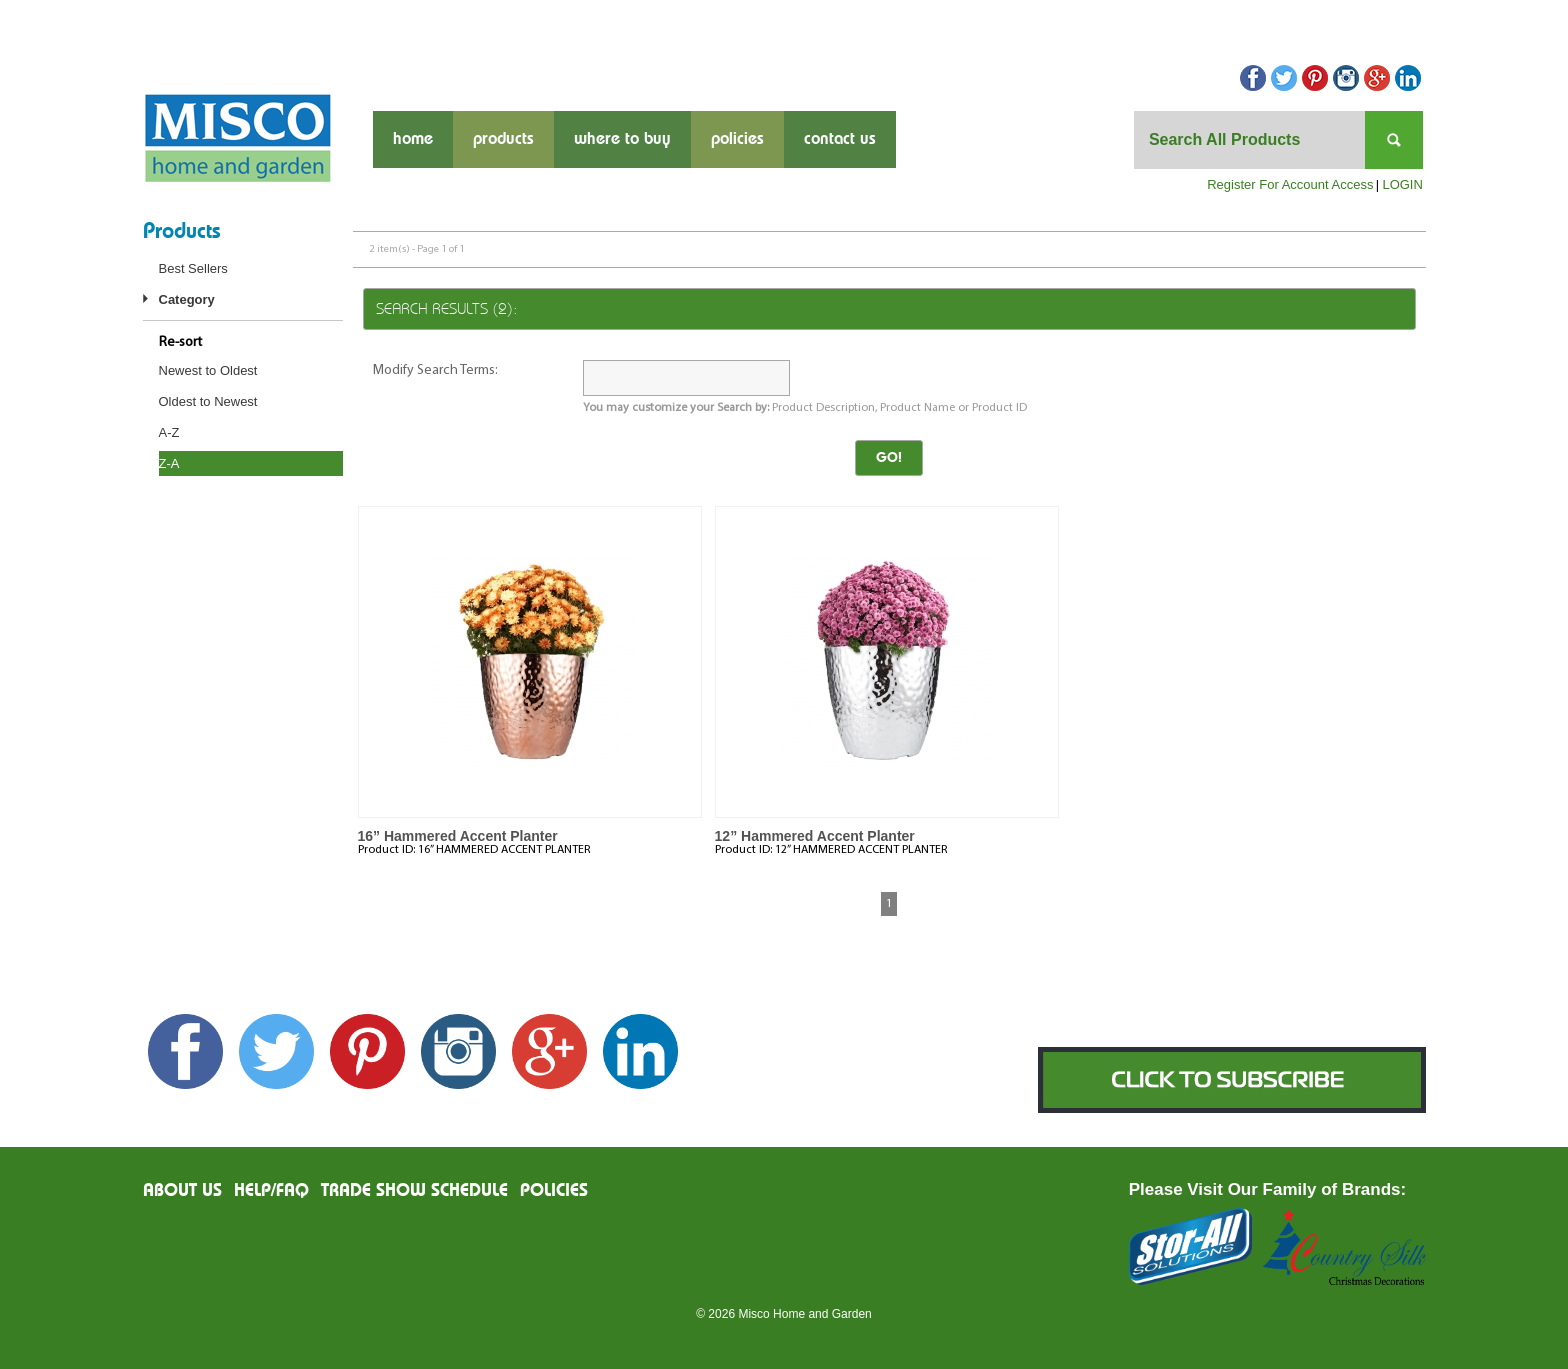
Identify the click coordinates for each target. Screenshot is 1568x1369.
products (503, 139)
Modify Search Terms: (435, 370)
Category (187, 299)
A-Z (169, 432)
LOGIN (1402, 184)
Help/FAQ (271, 1191)
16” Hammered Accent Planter (458, 836)
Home (413, 139)
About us (182, 1191)
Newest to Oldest (208, 370)
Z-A (169, 463)
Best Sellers (193, 268)
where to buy (622, 139)
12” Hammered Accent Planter (815, 836)
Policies (737, 139)
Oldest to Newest (208, 401)
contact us (840, 139)
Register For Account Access (1290, 184)
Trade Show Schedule (414, 1191)
